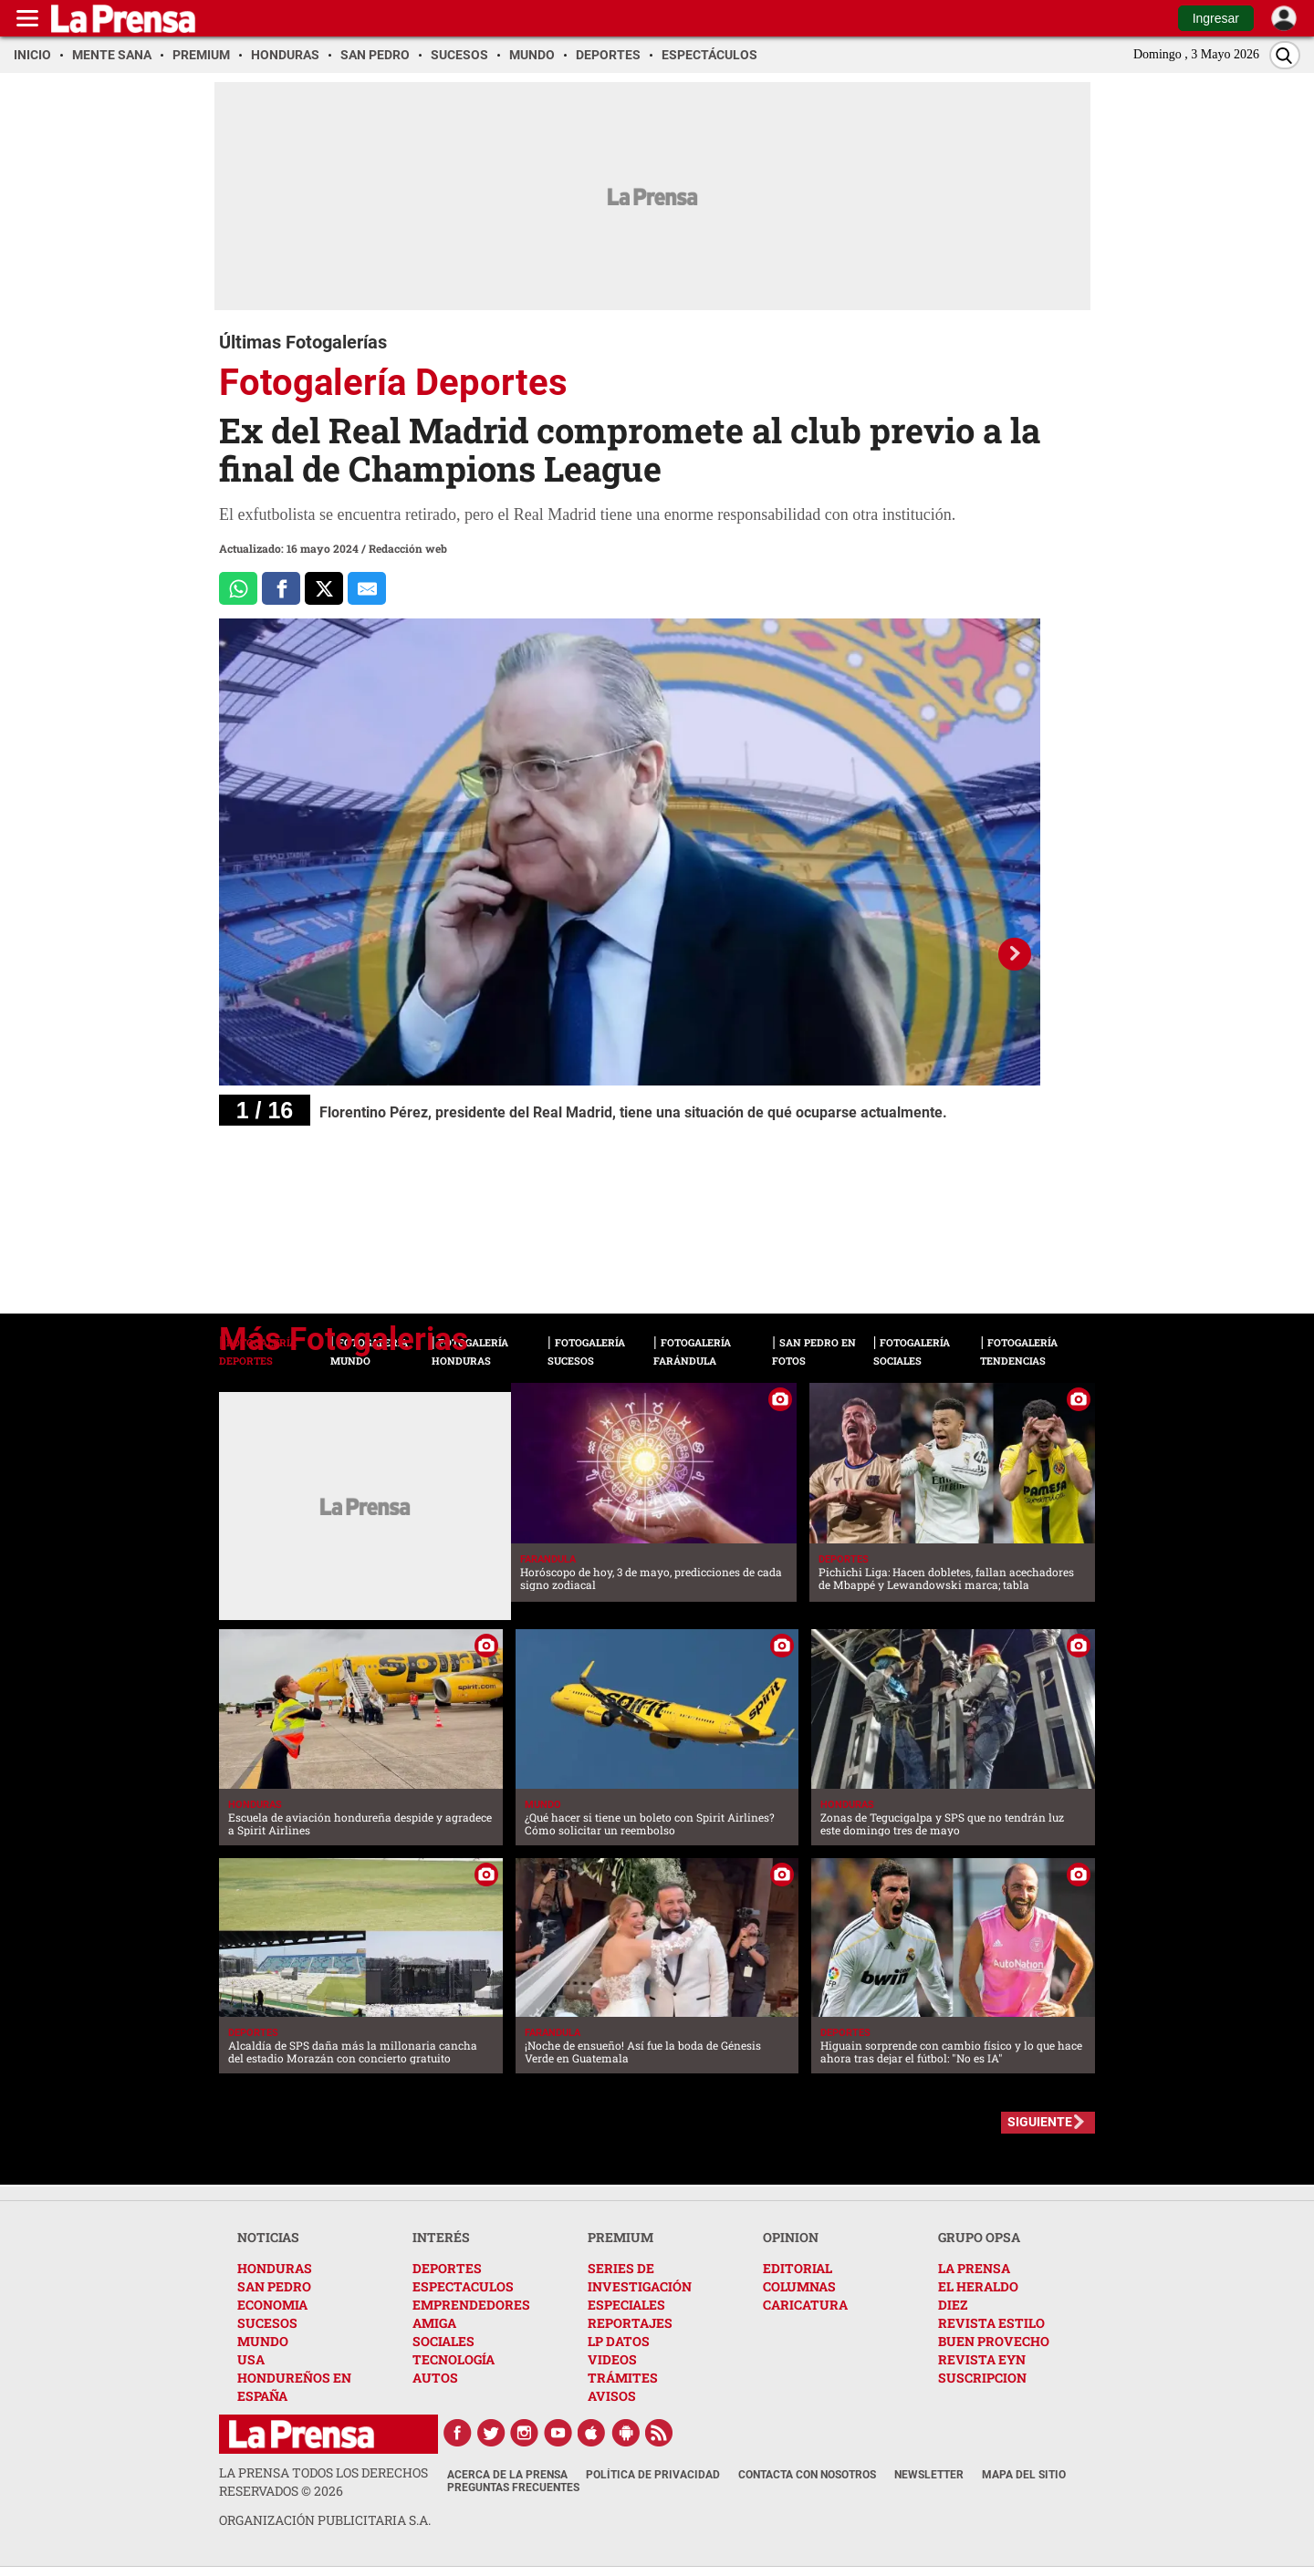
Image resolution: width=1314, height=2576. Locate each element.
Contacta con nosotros (807, 2474)
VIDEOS (612, 2359)
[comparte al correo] (367, 588)
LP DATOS (619, 2341)
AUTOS (435, 2377)
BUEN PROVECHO (993, 2341)
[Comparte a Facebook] (281, 588)
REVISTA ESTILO (991, 2323)
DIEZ (952, 2304)
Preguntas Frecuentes (513, 2487)
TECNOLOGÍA (453, 2359)
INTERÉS (441, 2237)
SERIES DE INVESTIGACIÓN (640, 2277)
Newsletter (929, 2474)
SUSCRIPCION (982, 2377)
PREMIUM (620, 2237)
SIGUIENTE (1039, 2121)
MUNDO (262, 2341)
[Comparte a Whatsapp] (238, 588)
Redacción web (408, 548)
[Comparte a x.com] (324, 588)
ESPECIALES (626, 2304)
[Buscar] (1284, 55)
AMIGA (434, 2323)
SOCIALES (443, 2341)
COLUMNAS (799, 2286)
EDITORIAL (797, 2268)
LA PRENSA (974, 2268)
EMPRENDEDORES (471, 2304)
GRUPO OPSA (979, 2237)
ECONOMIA (272, 2304)
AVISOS (612, 2396)
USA (251, 2359)
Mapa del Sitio (1024, 2474)
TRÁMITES (623, 2377)
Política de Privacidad (653, 2474)
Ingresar (1216, 18)
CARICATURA (805, 2304)
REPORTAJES (630, 2323)
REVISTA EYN (982, 2359)
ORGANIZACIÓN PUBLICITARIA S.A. (325, 2520)
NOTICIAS (268, 2237)
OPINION (791, 2237)
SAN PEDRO (274, 2286)
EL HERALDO (978, 2286)
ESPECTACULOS (463, 2286)
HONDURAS (274, 2268)
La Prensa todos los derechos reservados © (323, 2481)
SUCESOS (267, 2323)
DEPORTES (447, 2268)
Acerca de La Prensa (507, 2474)
